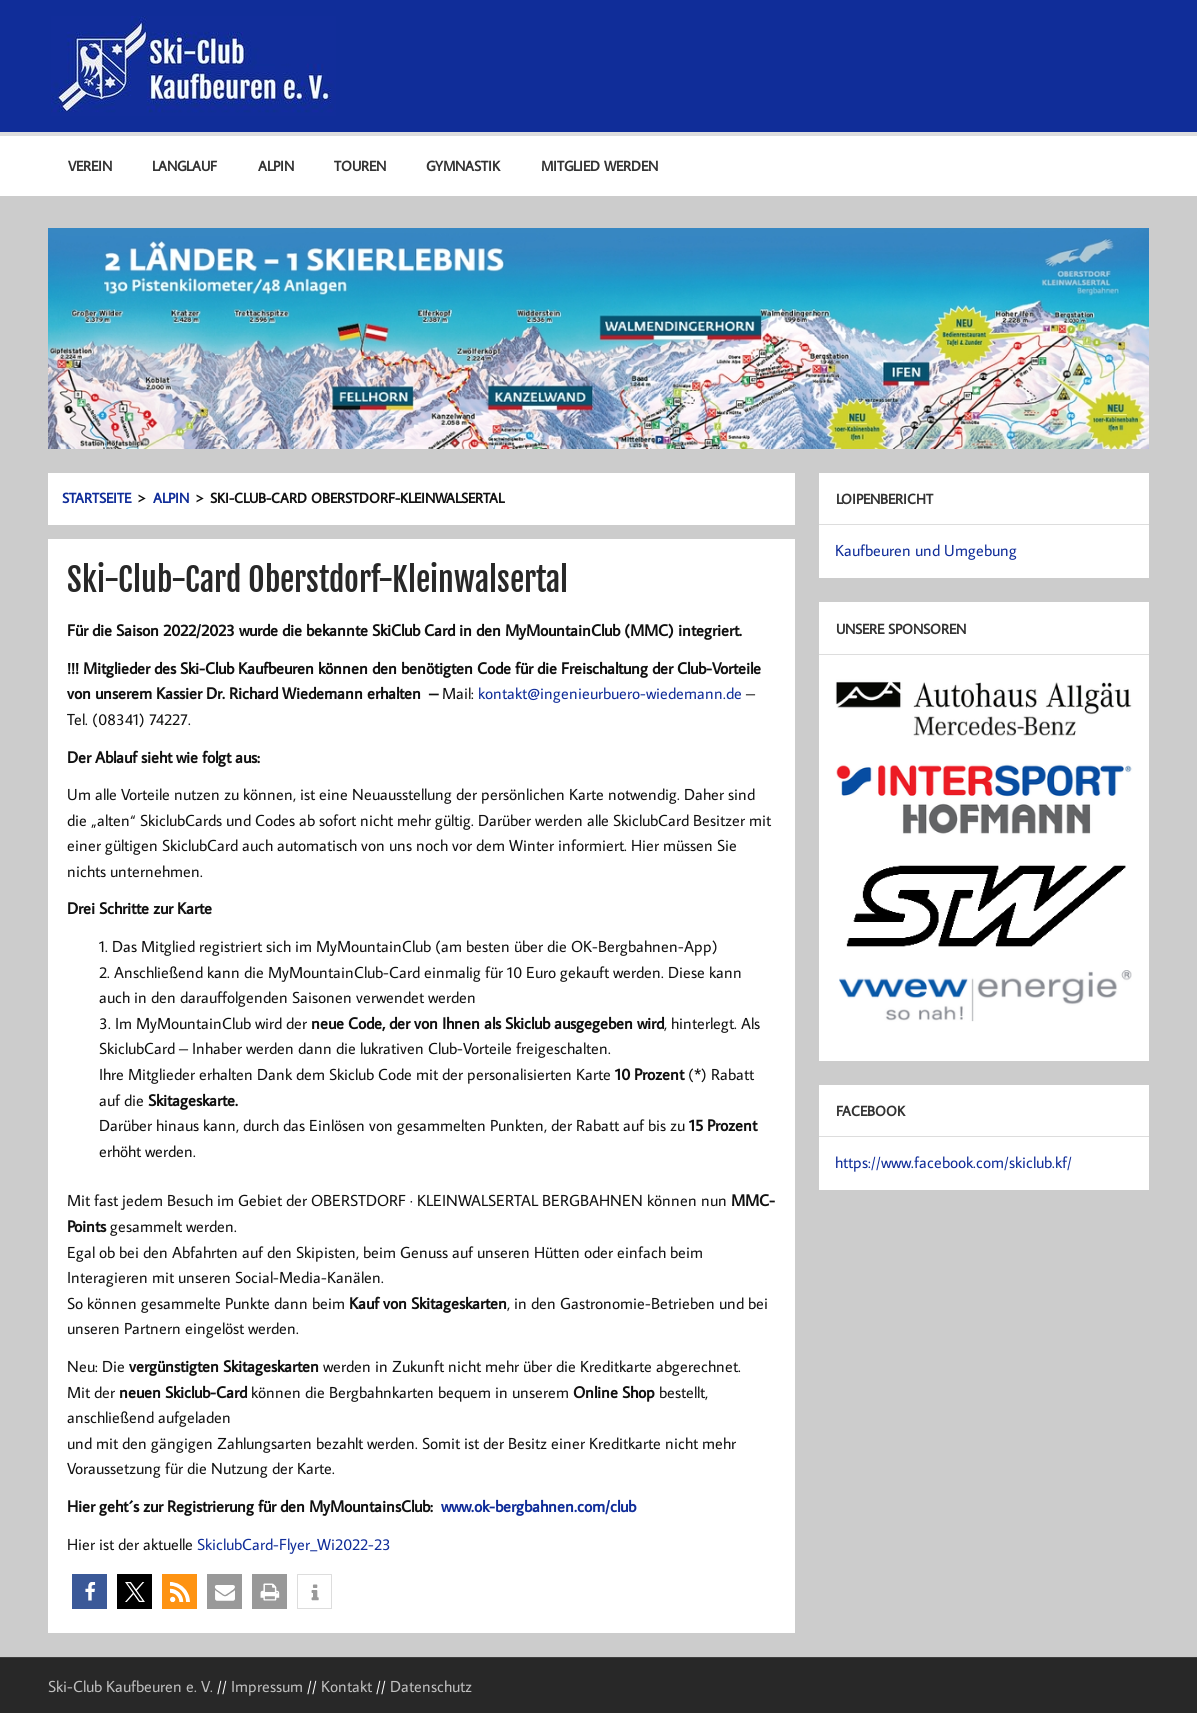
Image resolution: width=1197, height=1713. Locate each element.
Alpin (276, 165)
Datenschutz (431, 1686)
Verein (90, 165)
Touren (360, 165)
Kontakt (346, 1686)
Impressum (267, 1686)
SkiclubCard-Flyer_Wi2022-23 (294, 1544)
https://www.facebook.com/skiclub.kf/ (953, 1162)
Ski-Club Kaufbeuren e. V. (130, 1686)
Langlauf (184, 165)
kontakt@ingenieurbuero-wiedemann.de (610, 693)
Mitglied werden (599, 165)
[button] (89, 1591)
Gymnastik (463, 165)
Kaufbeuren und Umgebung (926, 550)
